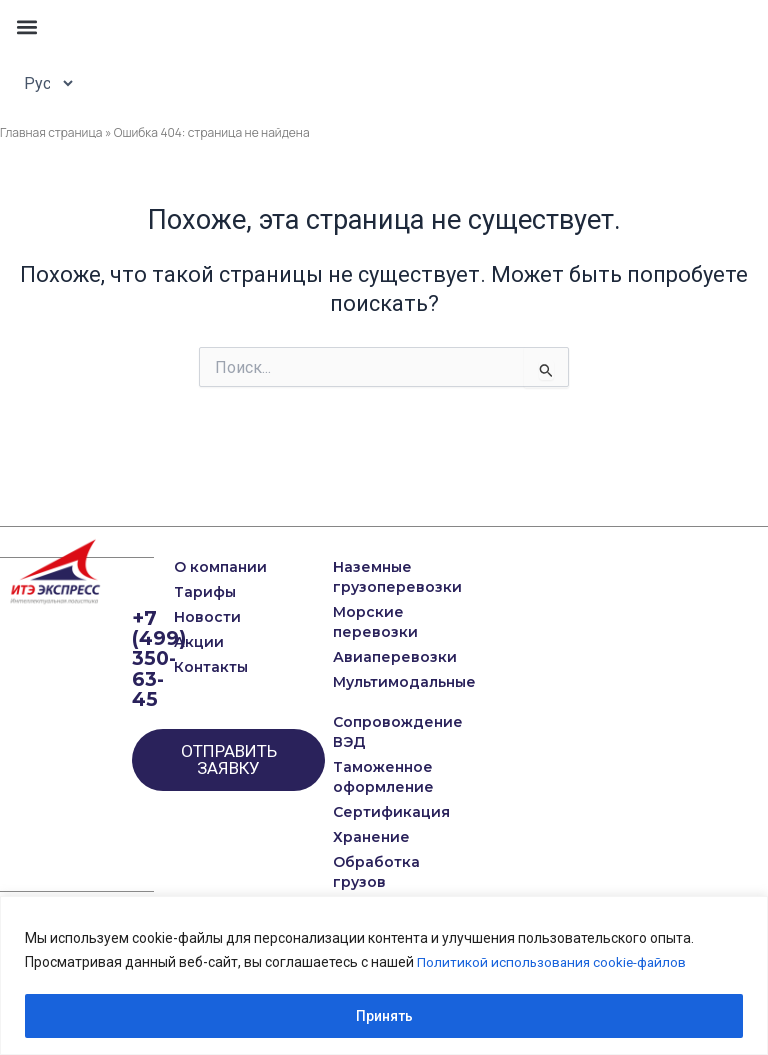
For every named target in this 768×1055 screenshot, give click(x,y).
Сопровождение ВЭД (356, 732)
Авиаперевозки (356, 657)
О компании (220, 567)
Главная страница (51, 132)
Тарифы (205, 592)
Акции (199, 642)
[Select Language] (43, 83)
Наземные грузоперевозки (356, 577)
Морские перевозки (356, 622)
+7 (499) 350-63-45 (159, 658)
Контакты (211, 667)
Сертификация (356, 812)
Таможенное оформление (356, 777)
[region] (384, 975)
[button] (26, 26)
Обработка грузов (356, 872)
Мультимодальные (356, 682)
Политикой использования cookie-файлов (555, 962)
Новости (207, 617)
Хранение (356, 837)
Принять (384, 1016)
